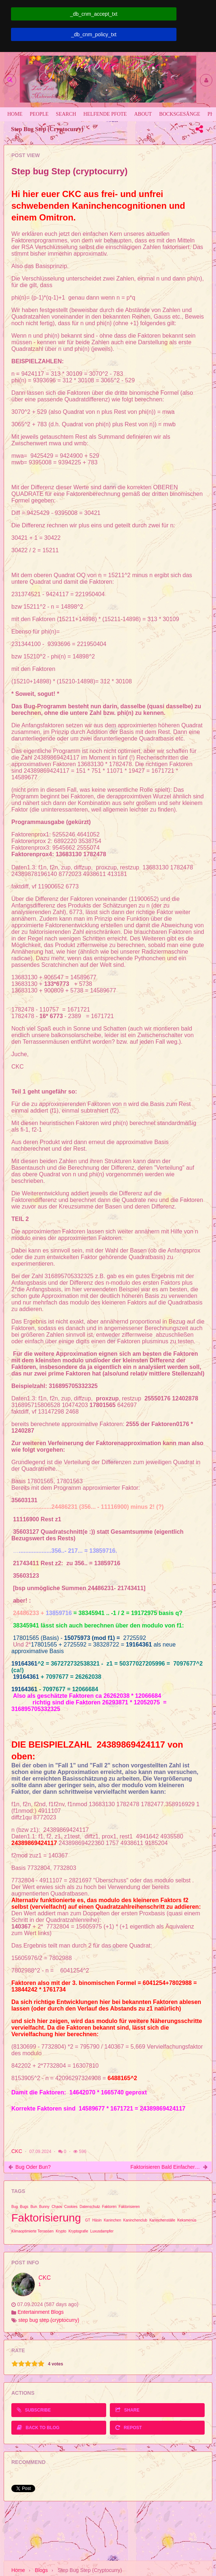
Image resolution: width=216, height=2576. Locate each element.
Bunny (44, 2207)
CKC (16, 2151)
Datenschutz (89, 2207)
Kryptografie (78, 2231)
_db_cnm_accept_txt (93, 14)
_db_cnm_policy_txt (93, 34)
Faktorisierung (46, 2218)
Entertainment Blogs (41, 2312)
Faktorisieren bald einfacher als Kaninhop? (165, 2167)
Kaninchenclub (135, 2220)
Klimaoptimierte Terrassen (32, 2231)
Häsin (97, 2220)
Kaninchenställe (162, 2220)
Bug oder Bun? (33, 2167)
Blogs (41, 2570)
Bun (33, 2207)
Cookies (71, 2207)
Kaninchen (112, 2220)
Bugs (24, 2207)
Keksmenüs (186, 2220)
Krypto (61, 2231)
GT (87, 2220)
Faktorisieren (129, 2207)
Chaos (57, 2207)
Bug (14, 2207)
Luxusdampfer (101, 2231)
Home (18, 2570)
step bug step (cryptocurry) (48, 2320)
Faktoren (109, 2207)
